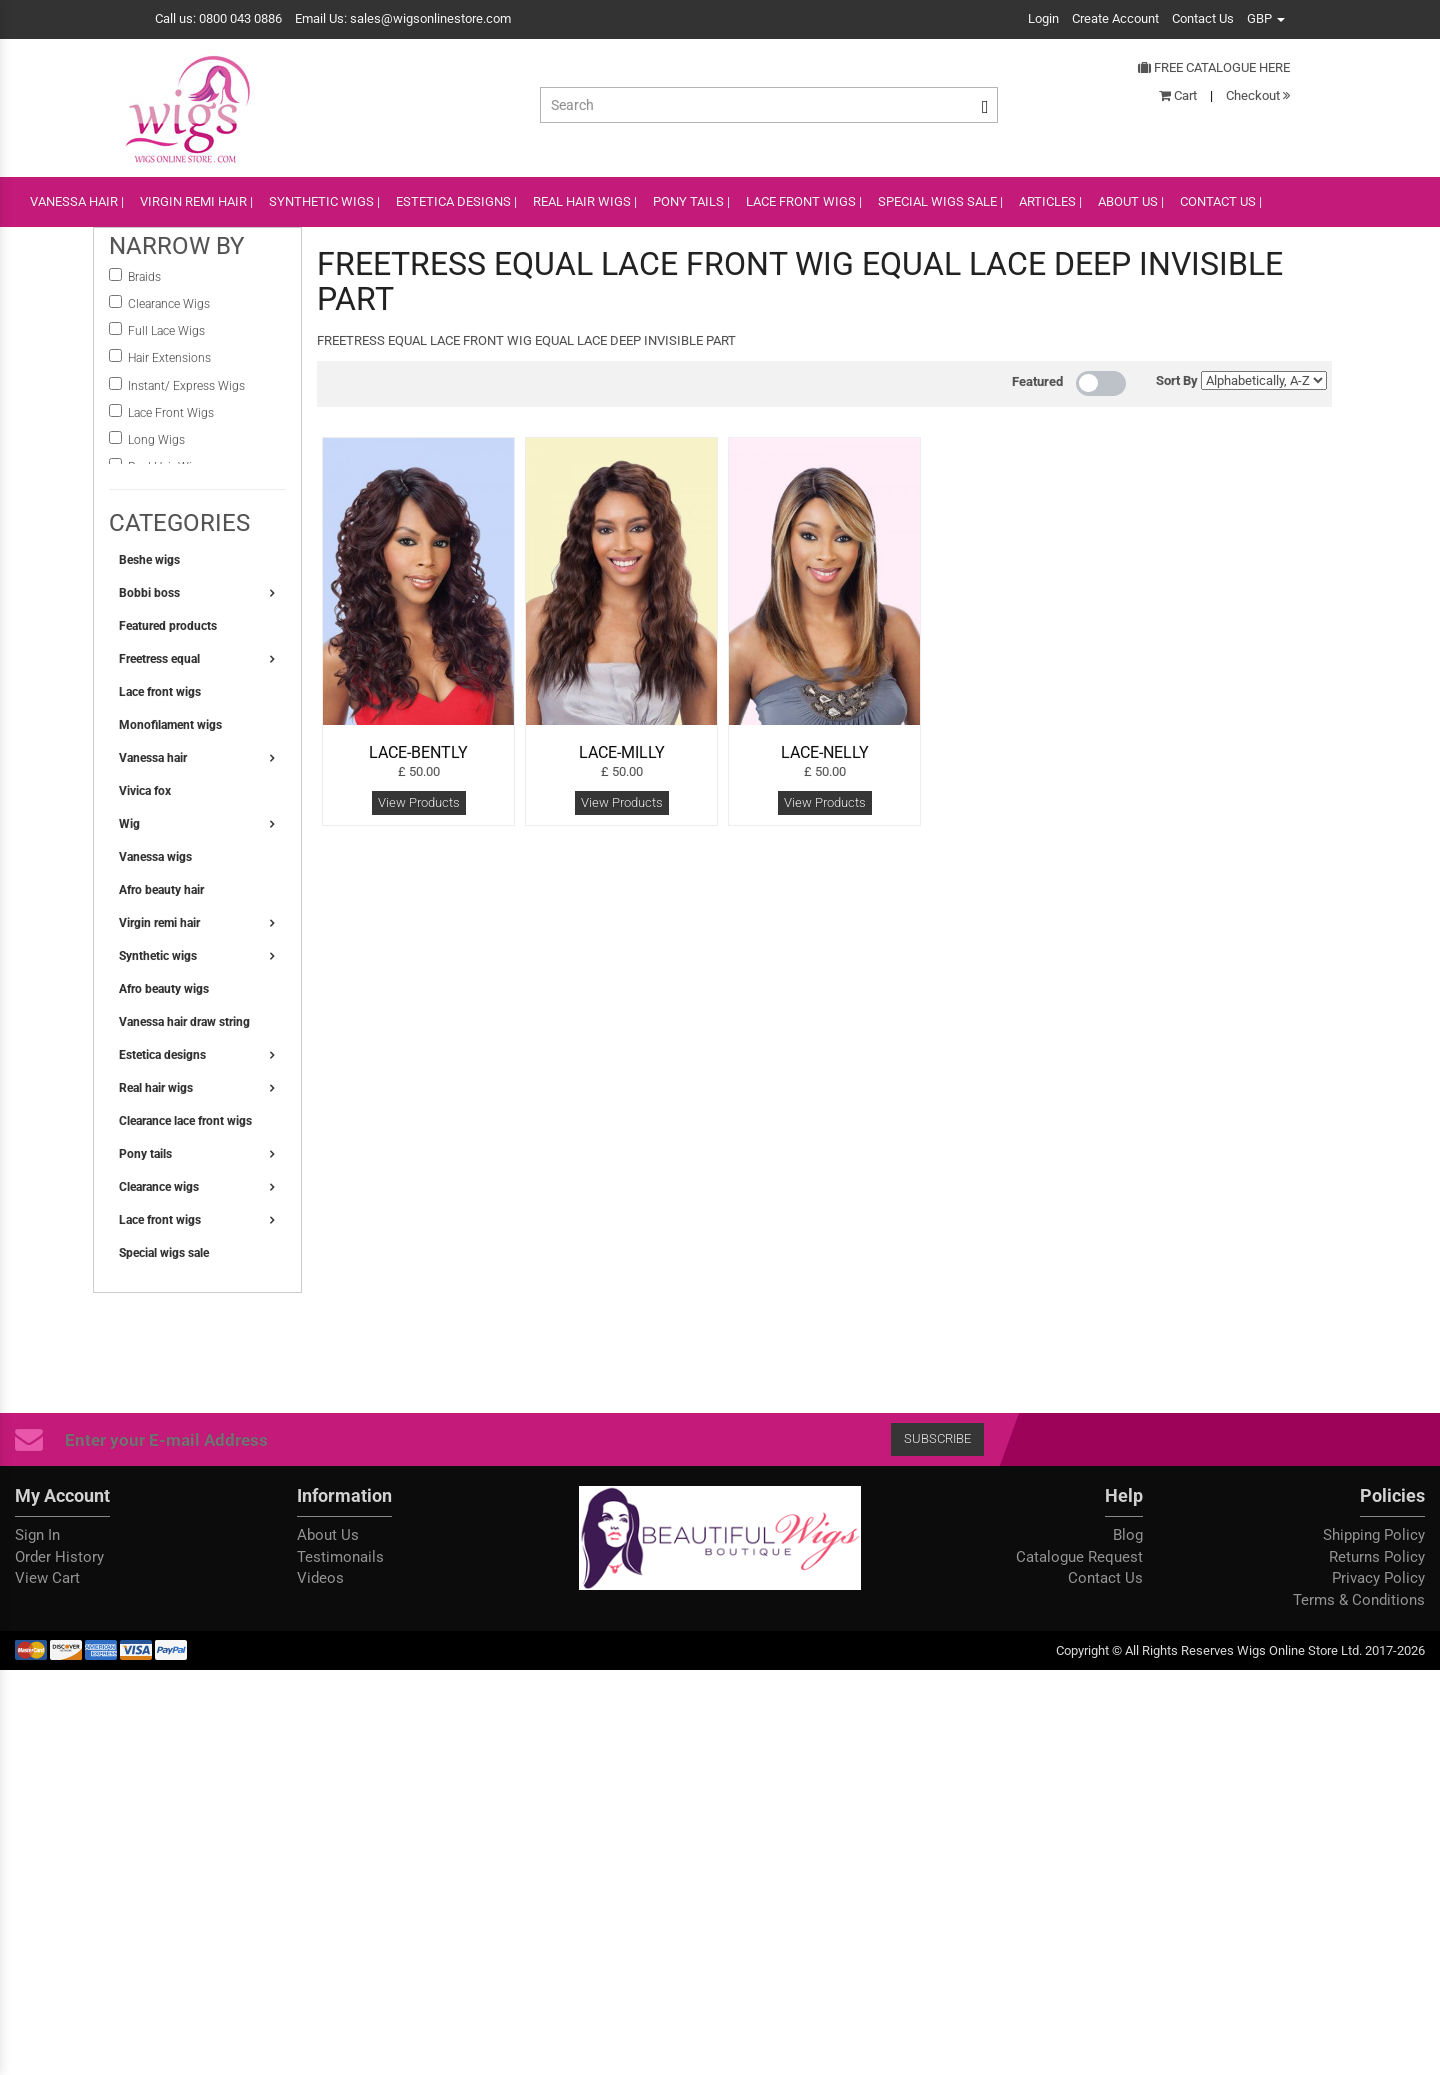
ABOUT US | (1131, 201)
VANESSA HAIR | (77, 201)
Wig (129, 824)
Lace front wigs (160, 692)
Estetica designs (162, 1055)
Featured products (168, 626)
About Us (328, 1535)
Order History (59, 1557)
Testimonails (340, 1557)
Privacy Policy (1378, 1578)
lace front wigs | (804, 201)
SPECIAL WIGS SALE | (940, 201)
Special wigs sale (164, 1253)
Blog (1128, 1535)
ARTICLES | (1050, 201)
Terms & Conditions (1359, 1600)
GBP (1266, 18)
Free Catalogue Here (1214, 67)
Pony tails (145, 1154)
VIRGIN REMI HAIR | (196, 201)
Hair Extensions (169, 358)
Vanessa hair (153, 758)
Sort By (1177, 380)
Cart (1178, 95)
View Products (419, 802)
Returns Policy (1377, 1557)
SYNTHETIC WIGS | (324, 201)
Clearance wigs (159, 1187)
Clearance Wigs (169, 304)
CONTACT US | (1221, 201)
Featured (1037, 381)
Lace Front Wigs (171, 413)
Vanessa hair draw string (184, 1022)
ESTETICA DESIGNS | (456, 201)
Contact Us (1203, 18)
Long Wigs (156, 440)
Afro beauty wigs (164, 989)
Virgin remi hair (159, 923)
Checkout (1258, 95)
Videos (320, 1578)
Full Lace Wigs (166, 331)
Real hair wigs (156, 1088)
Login (1043, 18)
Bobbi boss (149, 593)
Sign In (37, 1535)
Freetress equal (159, 659)
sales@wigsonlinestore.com (430, 18)
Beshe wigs (149, 560)
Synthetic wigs (158, 956)
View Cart (47, 1578)
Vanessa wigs (155, 857)
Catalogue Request (1079, 1557)
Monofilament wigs (170, 725)
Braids (146, 277)
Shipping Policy (1374, 1535)
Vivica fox (145, 791)
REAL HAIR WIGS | (585, 201)
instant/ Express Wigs (186, 386)
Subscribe (937, 1438)
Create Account (1115, 18)
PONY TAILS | (691, 201)
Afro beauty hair (161, 890)
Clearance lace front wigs (185, 1121)
